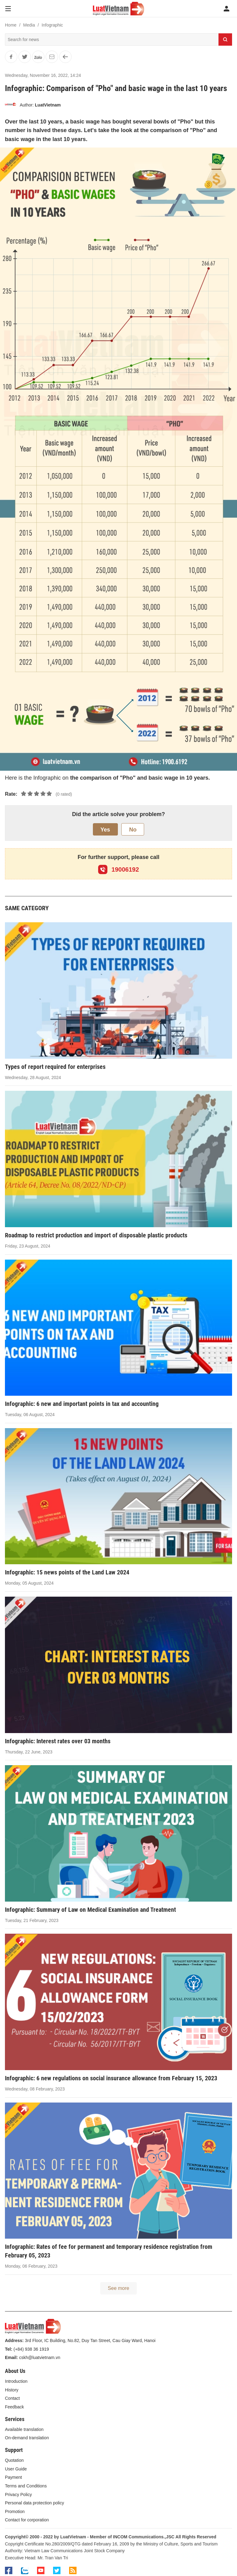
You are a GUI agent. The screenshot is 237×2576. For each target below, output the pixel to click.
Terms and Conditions (26, 2485)
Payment (13, 2477)
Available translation (24, 2429)
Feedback (14, 2406)
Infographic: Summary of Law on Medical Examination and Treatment (90, 1909)
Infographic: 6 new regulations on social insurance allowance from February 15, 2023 (111, 2078)
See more (118, 2288)
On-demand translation (27, 2437)
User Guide (16, 2468)
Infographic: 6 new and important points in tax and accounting (82, 1403)
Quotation (14, 2460)
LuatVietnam (48, 104)
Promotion (15, 2511)
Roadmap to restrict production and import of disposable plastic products (96, 1235)
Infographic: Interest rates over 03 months (57, 1741)
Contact (12, 2398)
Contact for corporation (27, 2519)
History (12, 2389)
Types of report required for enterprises (55, 1066)
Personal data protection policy (34, 2502)
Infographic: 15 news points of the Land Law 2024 (67, 1572)
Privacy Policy (18, 2494)
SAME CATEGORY (27, 908)
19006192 (118, 869)
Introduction (16, 2381)
